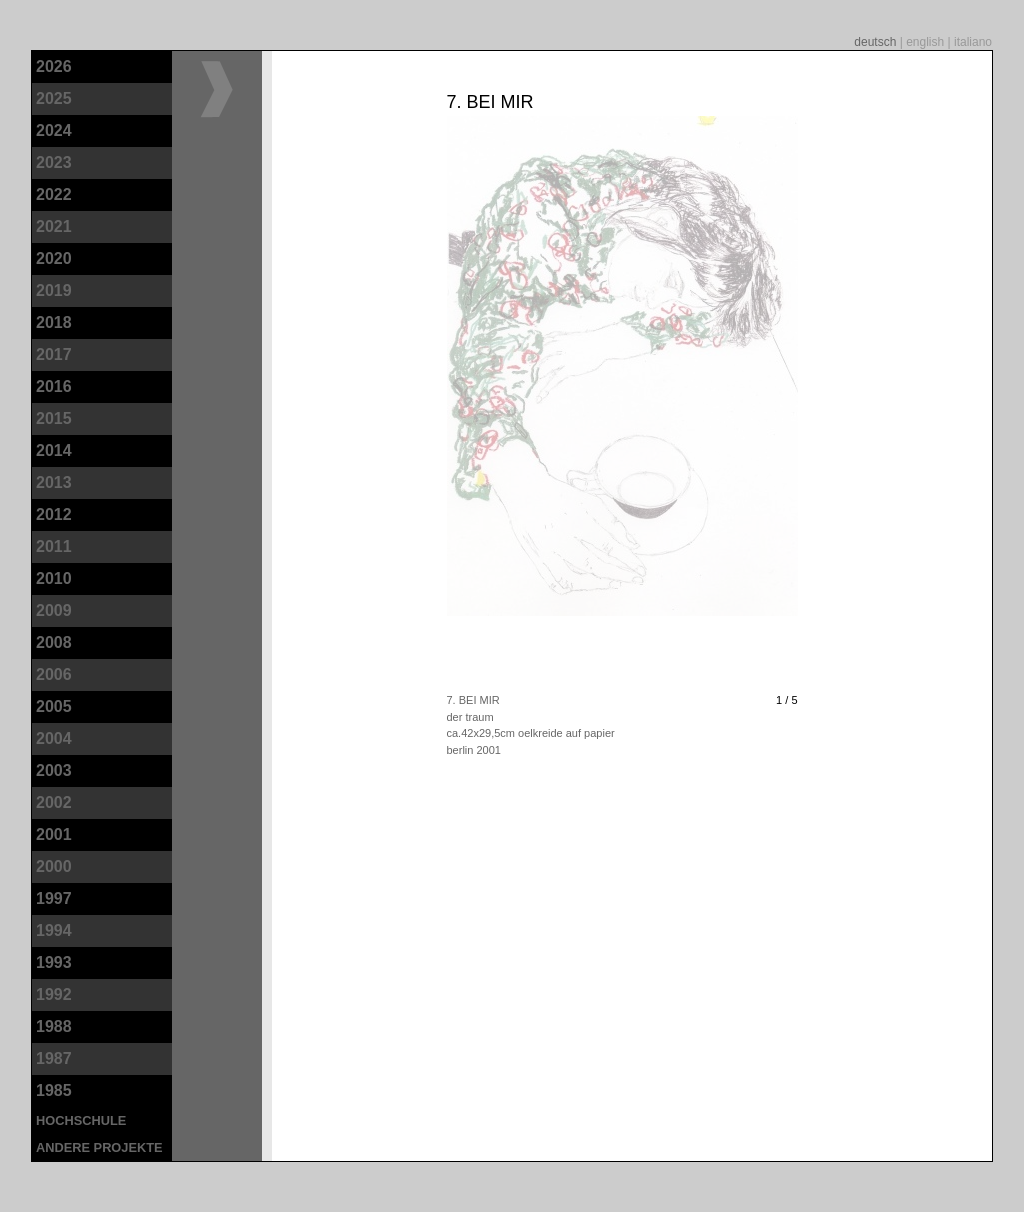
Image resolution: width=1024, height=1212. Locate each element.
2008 (54, 642)
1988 (54, 1026)
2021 (54, 226)
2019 (54, 290)
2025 (54, 98)
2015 (54, 418)
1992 (54, 994)
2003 (54, 770)
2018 (54, 322)
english (926, 42)
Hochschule (81, 1120)
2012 (54, 514)
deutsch (876, 42)
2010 (54, 578)
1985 (54, 1090)
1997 (54, 898)
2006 (54, 674)
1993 (54, 962)
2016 (54, 386)
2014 (54, 450)
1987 (54, 1058)
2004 (54, 738)
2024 (54, 130)
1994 (54, 930)
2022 (54, 194)
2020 (54, 258)
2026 (54, 66)
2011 (54, 546)
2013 (54, 482)
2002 (54, 802)
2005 (54, 706)
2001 (54, 834)
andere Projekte (99, 1147)
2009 (54, 610)
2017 (54, 354)
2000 (54, 866)
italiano (973, 42)
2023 (54, 162)
